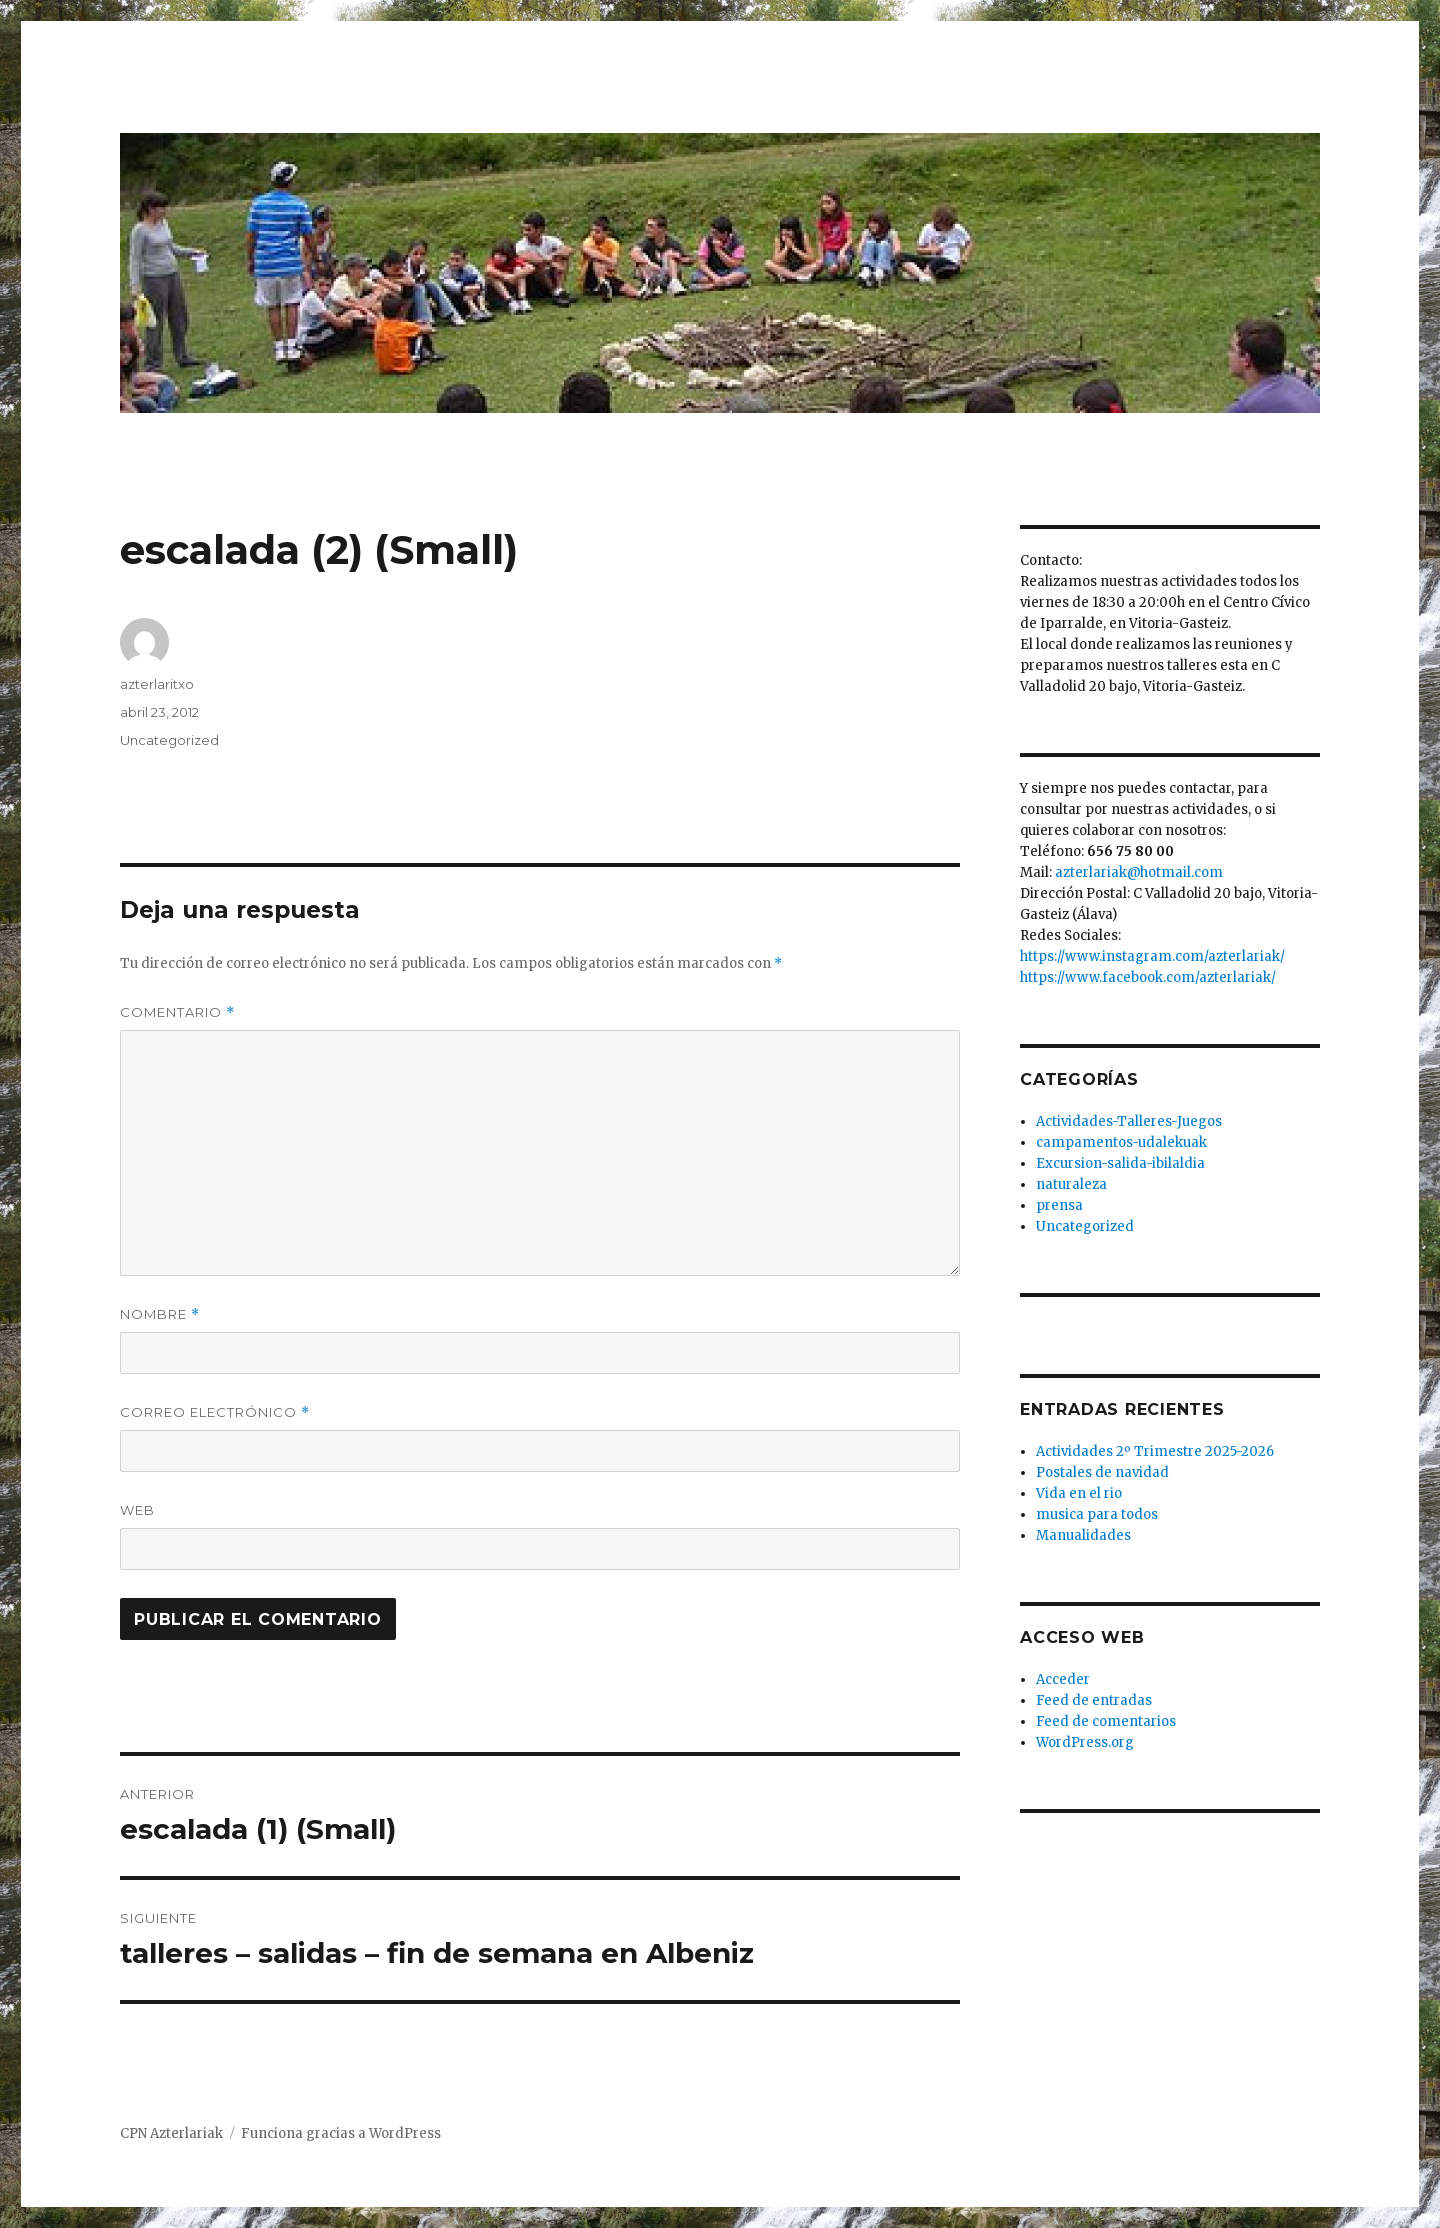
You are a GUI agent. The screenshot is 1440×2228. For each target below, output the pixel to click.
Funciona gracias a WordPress (341, 2133)
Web (137, 1510)
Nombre (160, 1314)
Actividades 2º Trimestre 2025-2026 (1155, 1451)
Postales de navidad (1102, 1472)
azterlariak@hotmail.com (1139, 872)
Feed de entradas (1094, 1700)
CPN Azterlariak (171, 2133)
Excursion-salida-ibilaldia (1120, 1163)
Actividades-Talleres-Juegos (1129, 1121)
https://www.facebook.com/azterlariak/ (1148, 977)
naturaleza (1071, 1184)
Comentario (177, 1012)
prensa (1059, 1205)
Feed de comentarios (1106, 1721)
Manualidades (1083, 1535)
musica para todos (1097, 1514)
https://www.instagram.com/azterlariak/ (1152, 956)
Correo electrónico (215, 1412)
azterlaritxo (157, 684)
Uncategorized (169, 740)
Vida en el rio (1079, 1493)
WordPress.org (1085, 1742)
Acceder (1063, 1679)
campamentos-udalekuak (1121, 1142)
